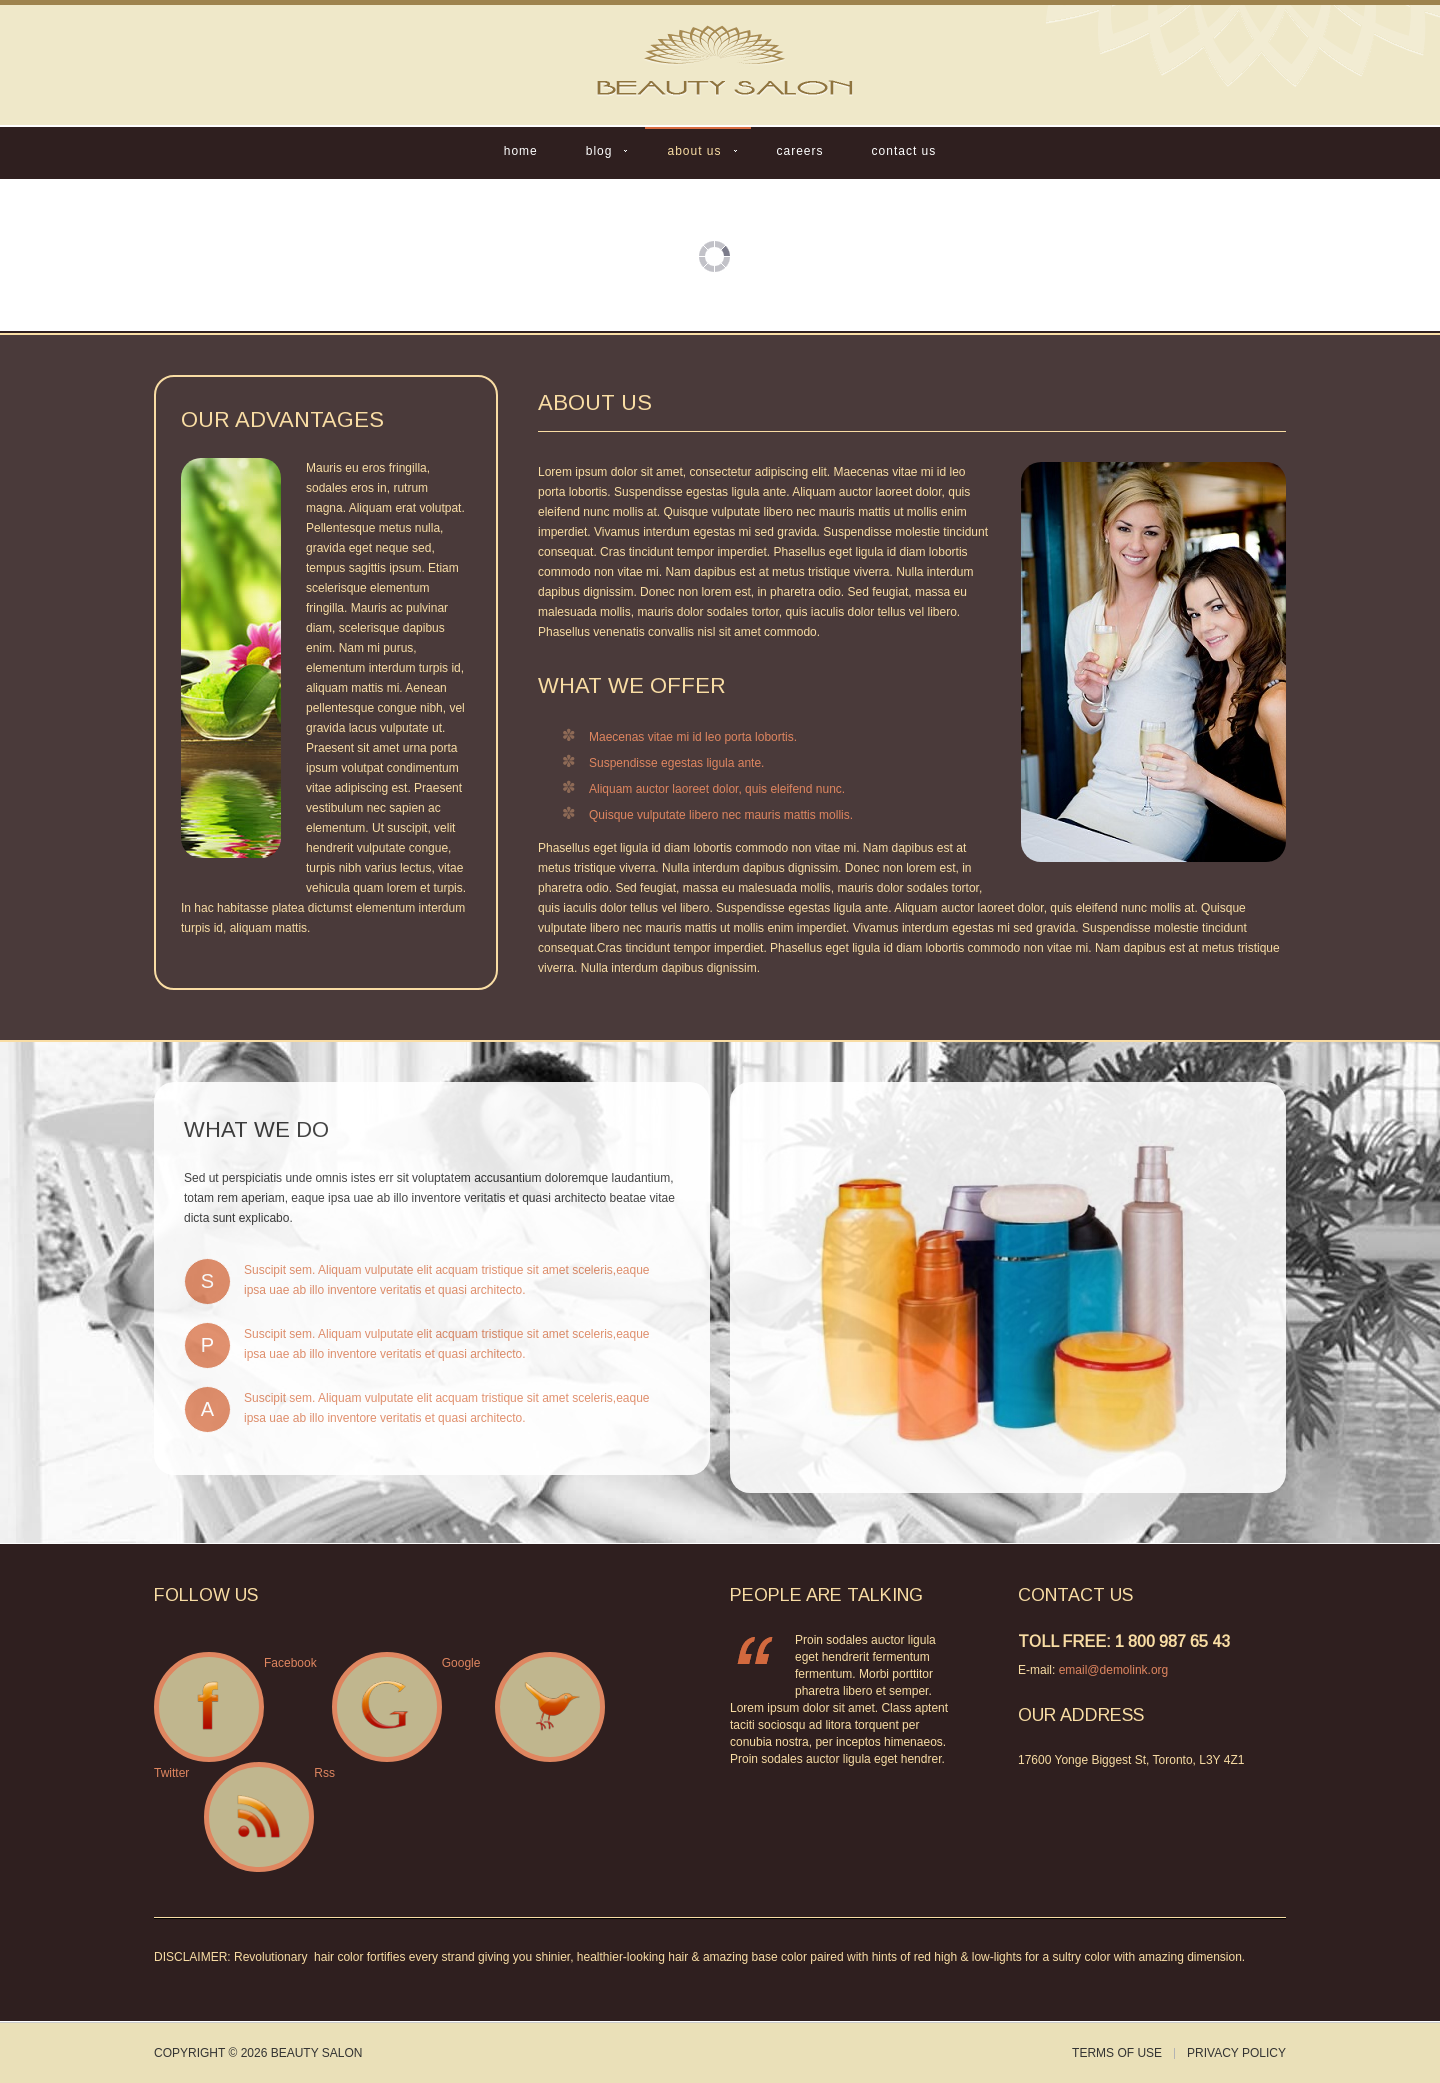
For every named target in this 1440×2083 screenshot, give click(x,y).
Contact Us (904, 151)
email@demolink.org (1114, 1670)
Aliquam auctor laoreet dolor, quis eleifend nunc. (717, 789)
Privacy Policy (1236, 2053)
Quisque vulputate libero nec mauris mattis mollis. (721, 815)
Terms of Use (1117, 2053)
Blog (599, 151)
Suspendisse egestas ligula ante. (676, 763)
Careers (800, 151)
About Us (694, 151)
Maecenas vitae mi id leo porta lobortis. (693, 737)
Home (521, 151)
